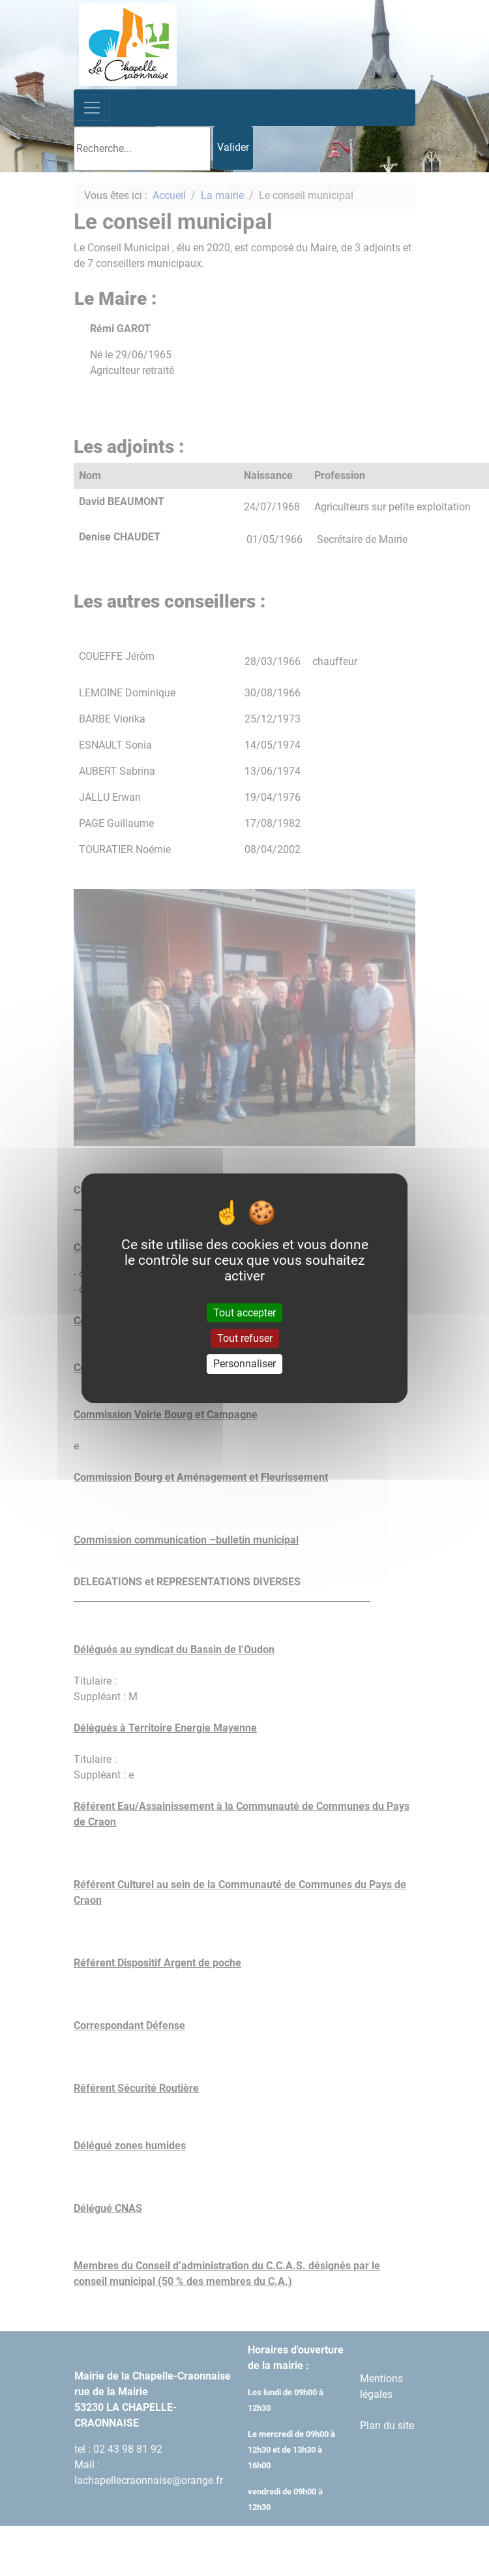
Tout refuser (245, 1338)
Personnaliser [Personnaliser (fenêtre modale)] (244, 1364)
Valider (233, 147)
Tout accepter (244, 1313)
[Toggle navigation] (92, 108)
